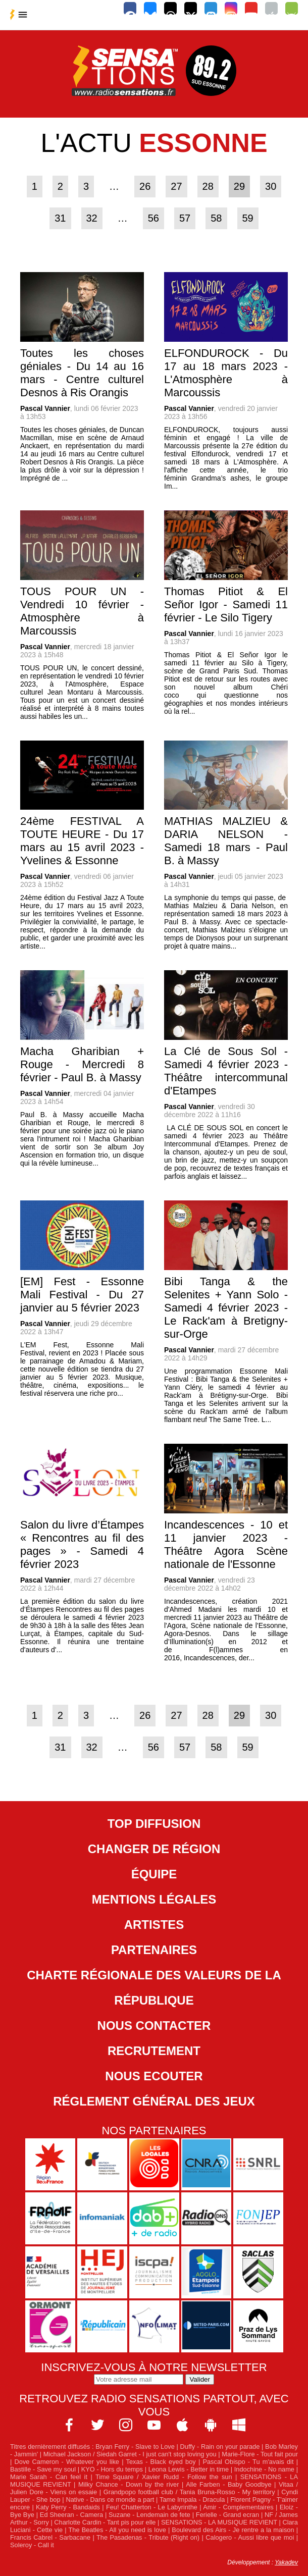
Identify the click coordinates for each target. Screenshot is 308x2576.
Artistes (154, 1924)
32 (91, 218)
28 (208, 186)
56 (153, 218)
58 (216, 218)
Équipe (154, 1874)
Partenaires (154, 1950)
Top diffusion (154, 1823)
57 (184, 218)
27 (176, 186)
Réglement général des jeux (154, 2101)
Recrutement (154, 2051)
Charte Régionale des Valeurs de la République (154, 1987)
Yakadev (286, 2562)
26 (144, 186)
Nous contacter (154, 2025)
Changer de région (154, 1849)
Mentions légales (154, 1899)
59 (247, 218)
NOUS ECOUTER (153, 2076)
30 (270, 186)
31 (60, 218)
